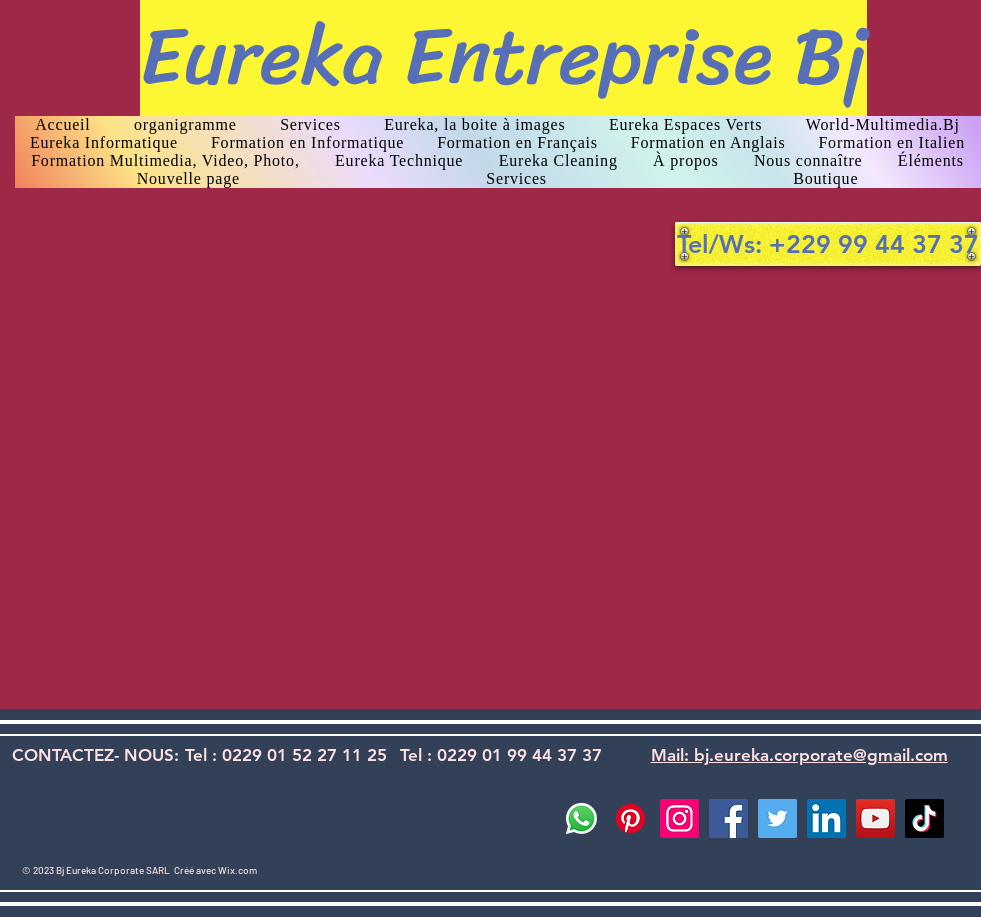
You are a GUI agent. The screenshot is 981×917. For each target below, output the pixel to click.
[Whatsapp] (581, 818)
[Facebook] (728, 818)
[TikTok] (924, 818)
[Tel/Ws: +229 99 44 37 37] (828, 244)
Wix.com (237, 870)
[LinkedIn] (826, 818)
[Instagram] (679, 818)
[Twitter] (777, 818)
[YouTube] (875, 818)
